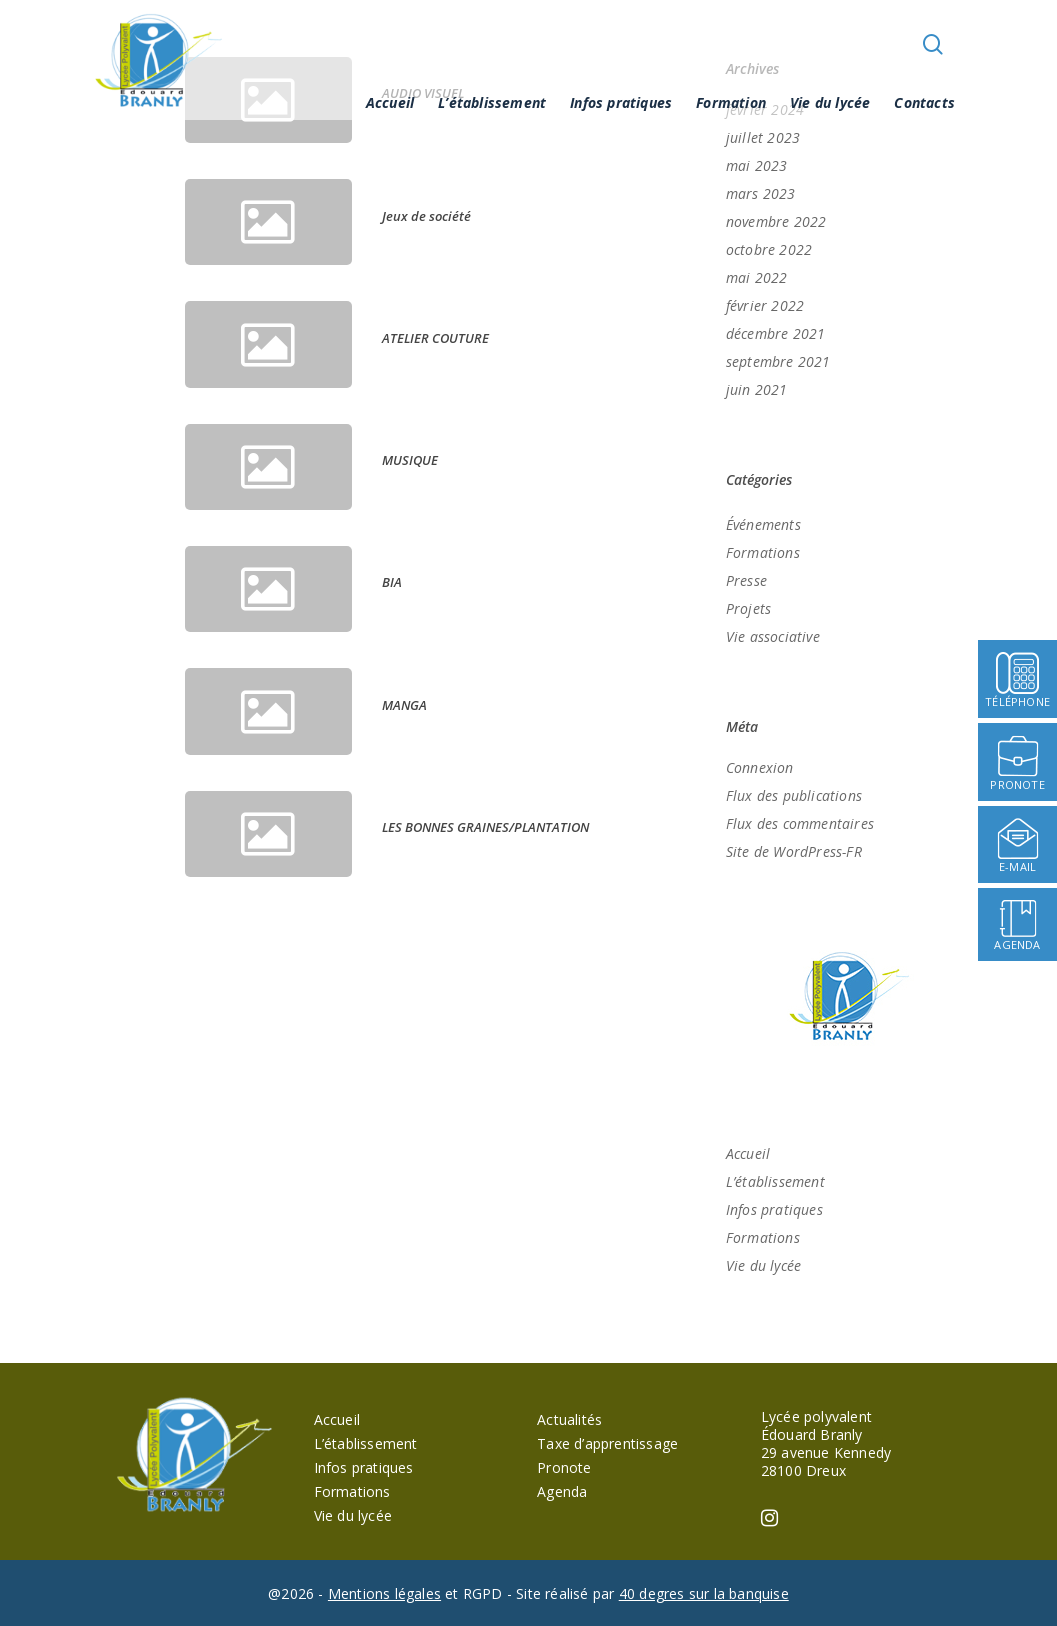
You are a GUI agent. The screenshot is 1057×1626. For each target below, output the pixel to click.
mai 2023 (757, 165)
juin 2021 (757, 389)
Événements (763, 524)
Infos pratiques (621, 102)
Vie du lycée (830, 102)
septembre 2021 (778, 361)
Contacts (924, 102)
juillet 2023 (763, 137)
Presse (746, 580)
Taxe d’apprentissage (607, 1443)
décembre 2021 (776, 333)
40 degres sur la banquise (704, 1593)
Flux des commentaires (800, 823)
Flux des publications (794, 795)
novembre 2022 (776, 221)
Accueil (390, 102)
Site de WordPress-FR (794, 851)
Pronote (564, 1467)
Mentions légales (384, 1593)
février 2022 (765, 305)
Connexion (760, 767)
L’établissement (492, 102)
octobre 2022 (769, 249)
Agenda (562, 1491)
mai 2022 (757, 277)
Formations (763, 552)
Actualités (569, 1419)
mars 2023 (761, 193)
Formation (731, 102)
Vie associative (773, 636)
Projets (748, 608)
